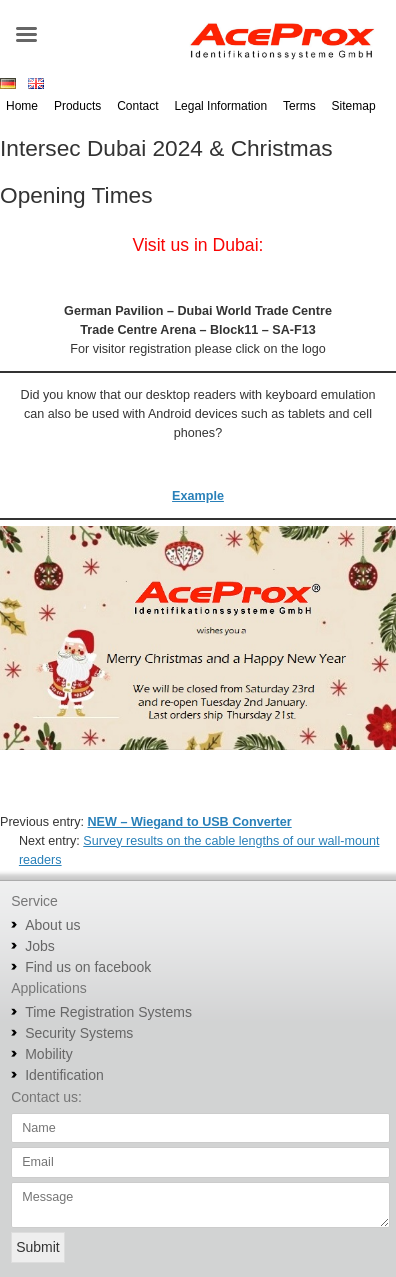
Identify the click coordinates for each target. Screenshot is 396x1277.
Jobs (40, 946)
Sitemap (354, 106)
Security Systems (79, 1033)
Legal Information (220, 106)
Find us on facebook (88, 967)
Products (77, 106)
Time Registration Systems (108, 1012)
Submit (38, 1247)
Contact (137, 106)
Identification (64, 1075)
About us (52, 925)
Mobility (48, 1054)
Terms (299, 106)
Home (22, 106)
